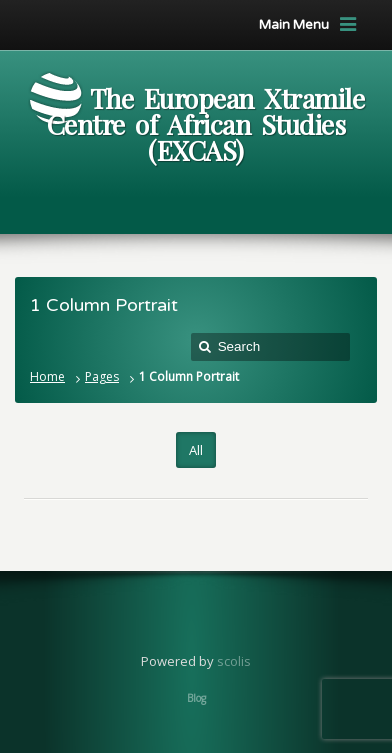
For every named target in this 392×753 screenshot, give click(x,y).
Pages (102, 376)
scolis (234, 661)
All (196, 450)
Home (47, 376)
